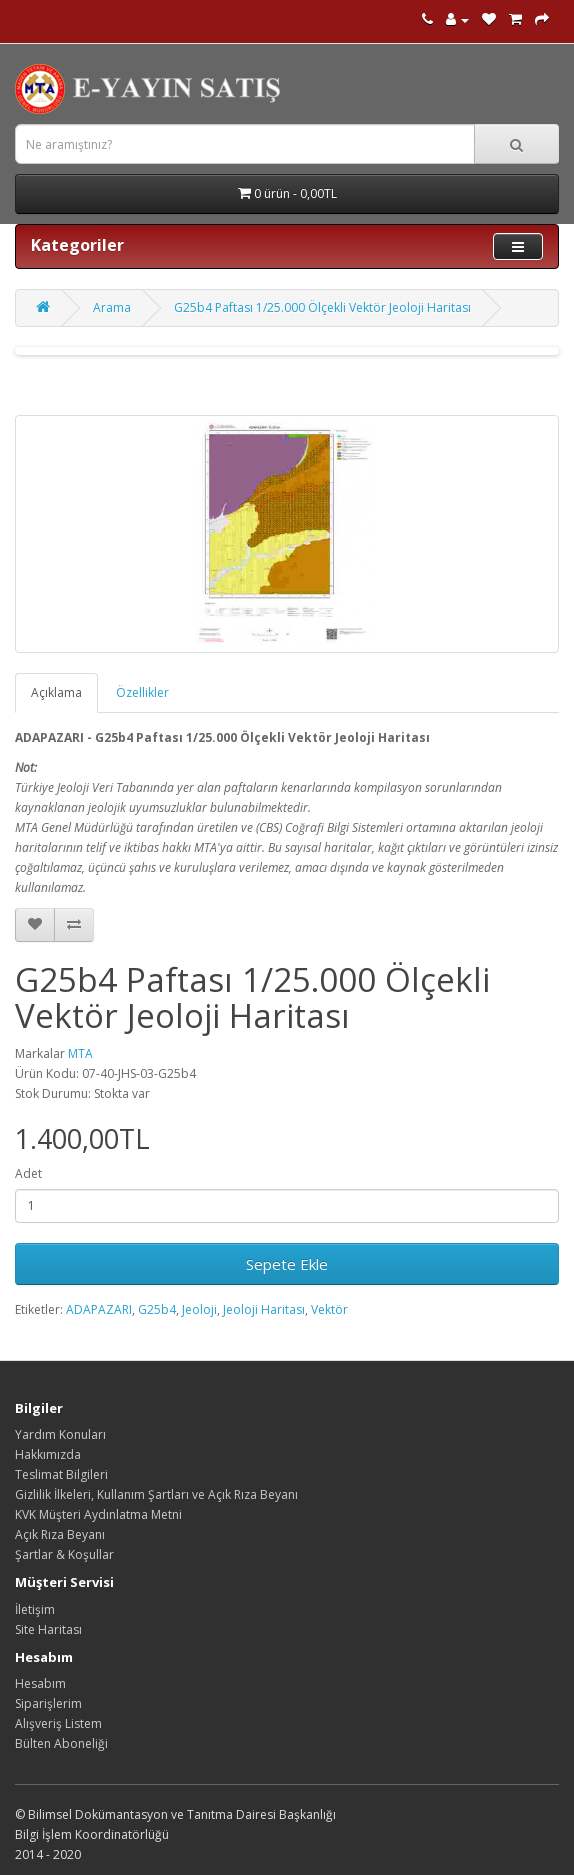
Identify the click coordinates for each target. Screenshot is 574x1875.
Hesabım (40, 1683)
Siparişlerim (48, 1703)
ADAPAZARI (99, 1309)
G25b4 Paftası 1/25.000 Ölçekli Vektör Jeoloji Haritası (322, 307)
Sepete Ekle (287, 1264)
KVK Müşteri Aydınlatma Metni (98, 1514)
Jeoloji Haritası (264, 1309)
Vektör (329, 1309)
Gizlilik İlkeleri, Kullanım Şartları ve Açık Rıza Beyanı (156, 1494)
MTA (80, 1053)
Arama (112, 307)
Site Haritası (48, 1629)
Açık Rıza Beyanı (60, 1534)
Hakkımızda (48, 1454)
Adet (28, 1173)
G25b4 (157, 1309)
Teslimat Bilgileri (61, 1474)
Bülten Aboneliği (61, 1743)
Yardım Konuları (60, 1434)
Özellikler (142, 692)
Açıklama (56, 692)
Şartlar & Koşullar (64, 1554)
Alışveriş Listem (58, 1723)
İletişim (35, 1609)
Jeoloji (199, 1309)
